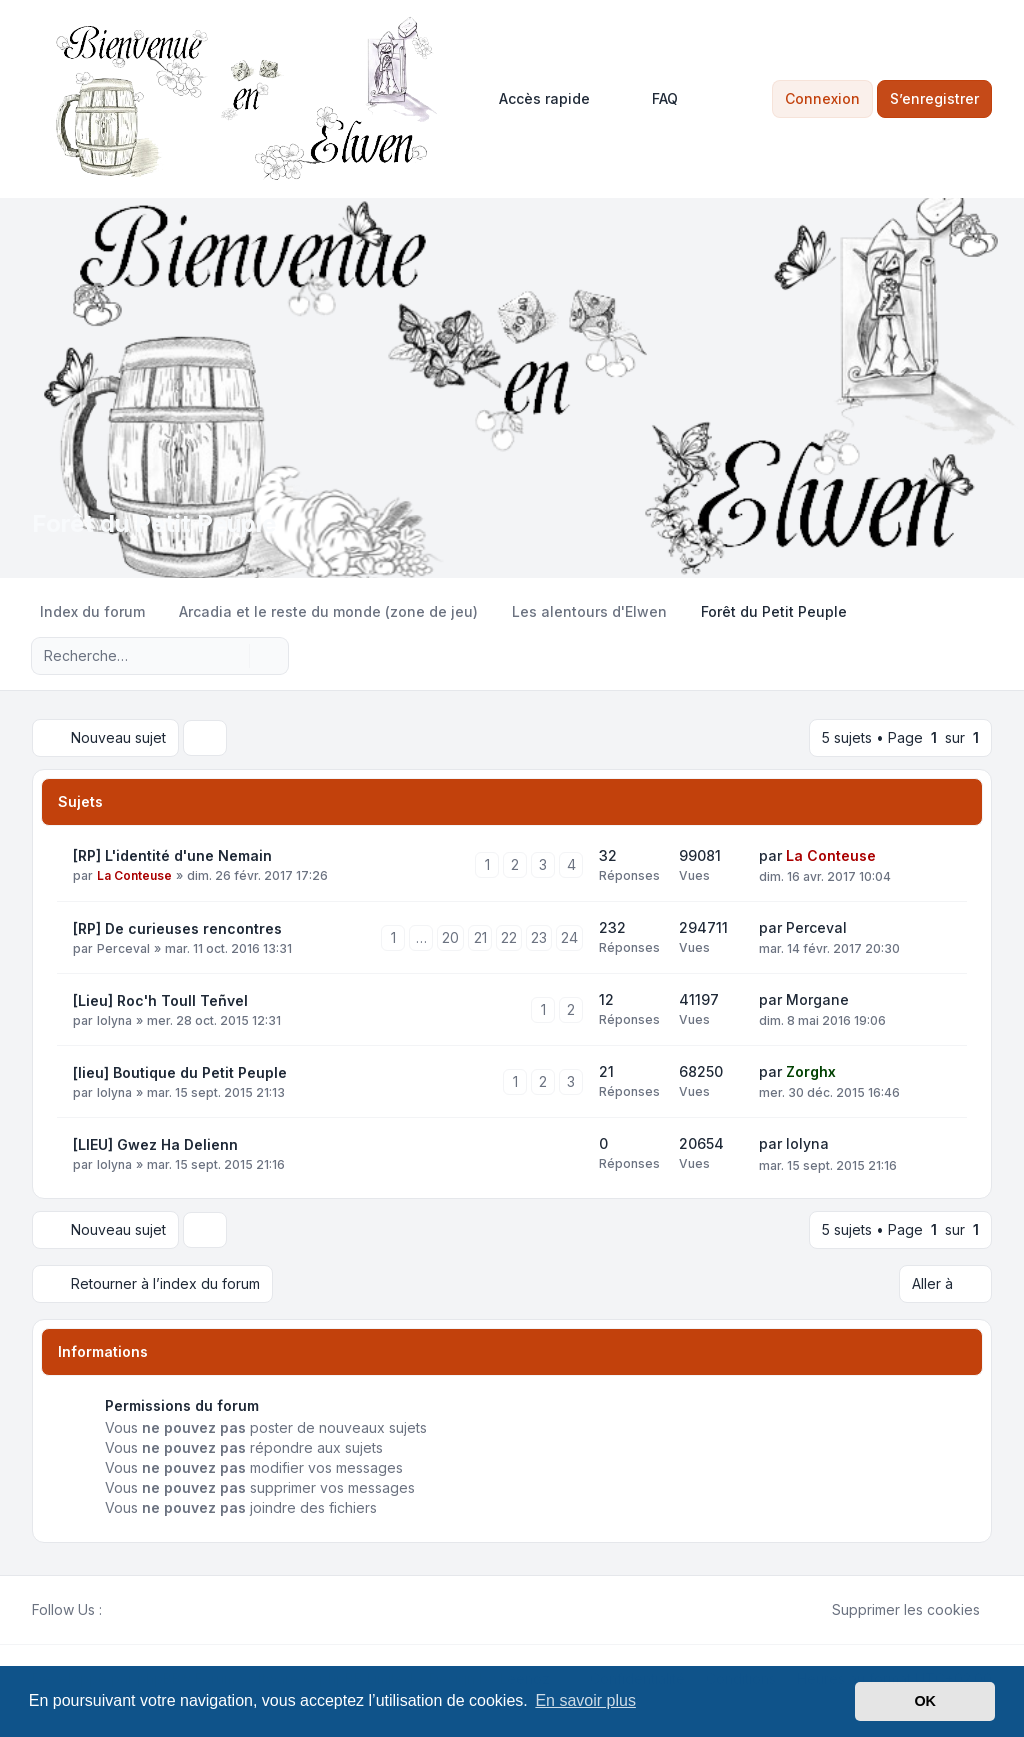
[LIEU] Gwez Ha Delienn (155, 1144)
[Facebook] (114, 1610)
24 (569, 937)
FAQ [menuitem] (652, 99)
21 (480, 937)
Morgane (817, 999)
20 (450, 937)
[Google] (162, 1610)
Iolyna (114, 1020)
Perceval (123, 948)
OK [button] (925, 1701)
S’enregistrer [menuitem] (934, 98)
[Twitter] (130, 1610)
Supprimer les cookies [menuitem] (893, 1610)
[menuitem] (535, 99)
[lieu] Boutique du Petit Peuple (180, 1072)
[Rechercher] (232, 656)
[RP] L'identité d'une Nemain (172, 855)
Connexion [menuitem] (822, 98)
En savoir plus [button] (585, 1700)
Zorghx (811, 1071)
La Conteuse (134, 875)
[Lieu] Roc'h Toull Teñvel (160, 1000)
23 (539, 937)
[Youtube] (146, 1610)
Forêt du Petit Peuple (154, 523)
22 (509, 937)
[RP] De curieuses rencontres (177, 928)
